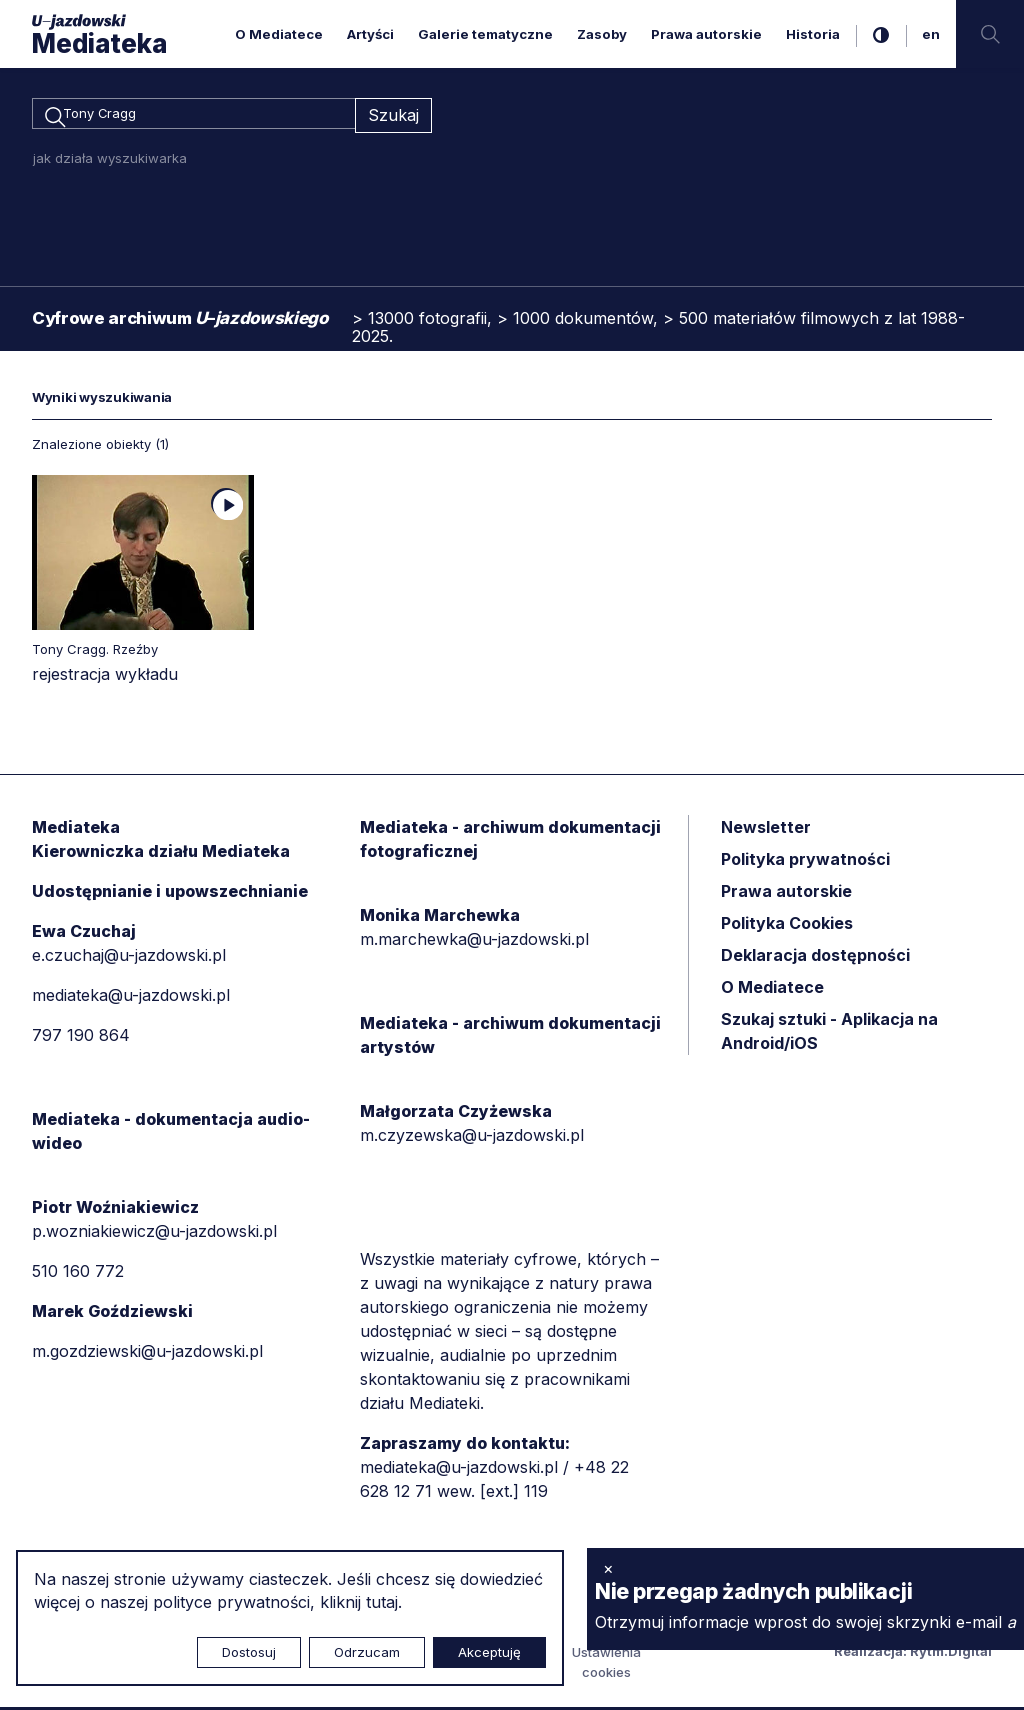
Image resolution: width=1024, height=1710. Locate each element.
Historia (813, 34)
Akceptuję (489, 1652)
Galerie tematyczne (485, 34)
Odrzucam (367, 1652)
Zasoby (602, 34)
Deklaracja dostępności (815, 958)
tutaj (382, 1602)
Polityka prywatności (805, 862)
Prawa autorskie (706, 34)
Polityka (787, 926)
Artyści (370, 34)
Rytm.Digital (951, 1654)
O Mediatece (279, 34)
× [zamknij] (608, 1568)
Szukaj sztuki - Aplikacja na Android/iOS (829, 1034)
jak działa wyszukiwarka (110, 161)
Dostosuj (249, 1652)
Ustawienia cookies (606, 1665)
